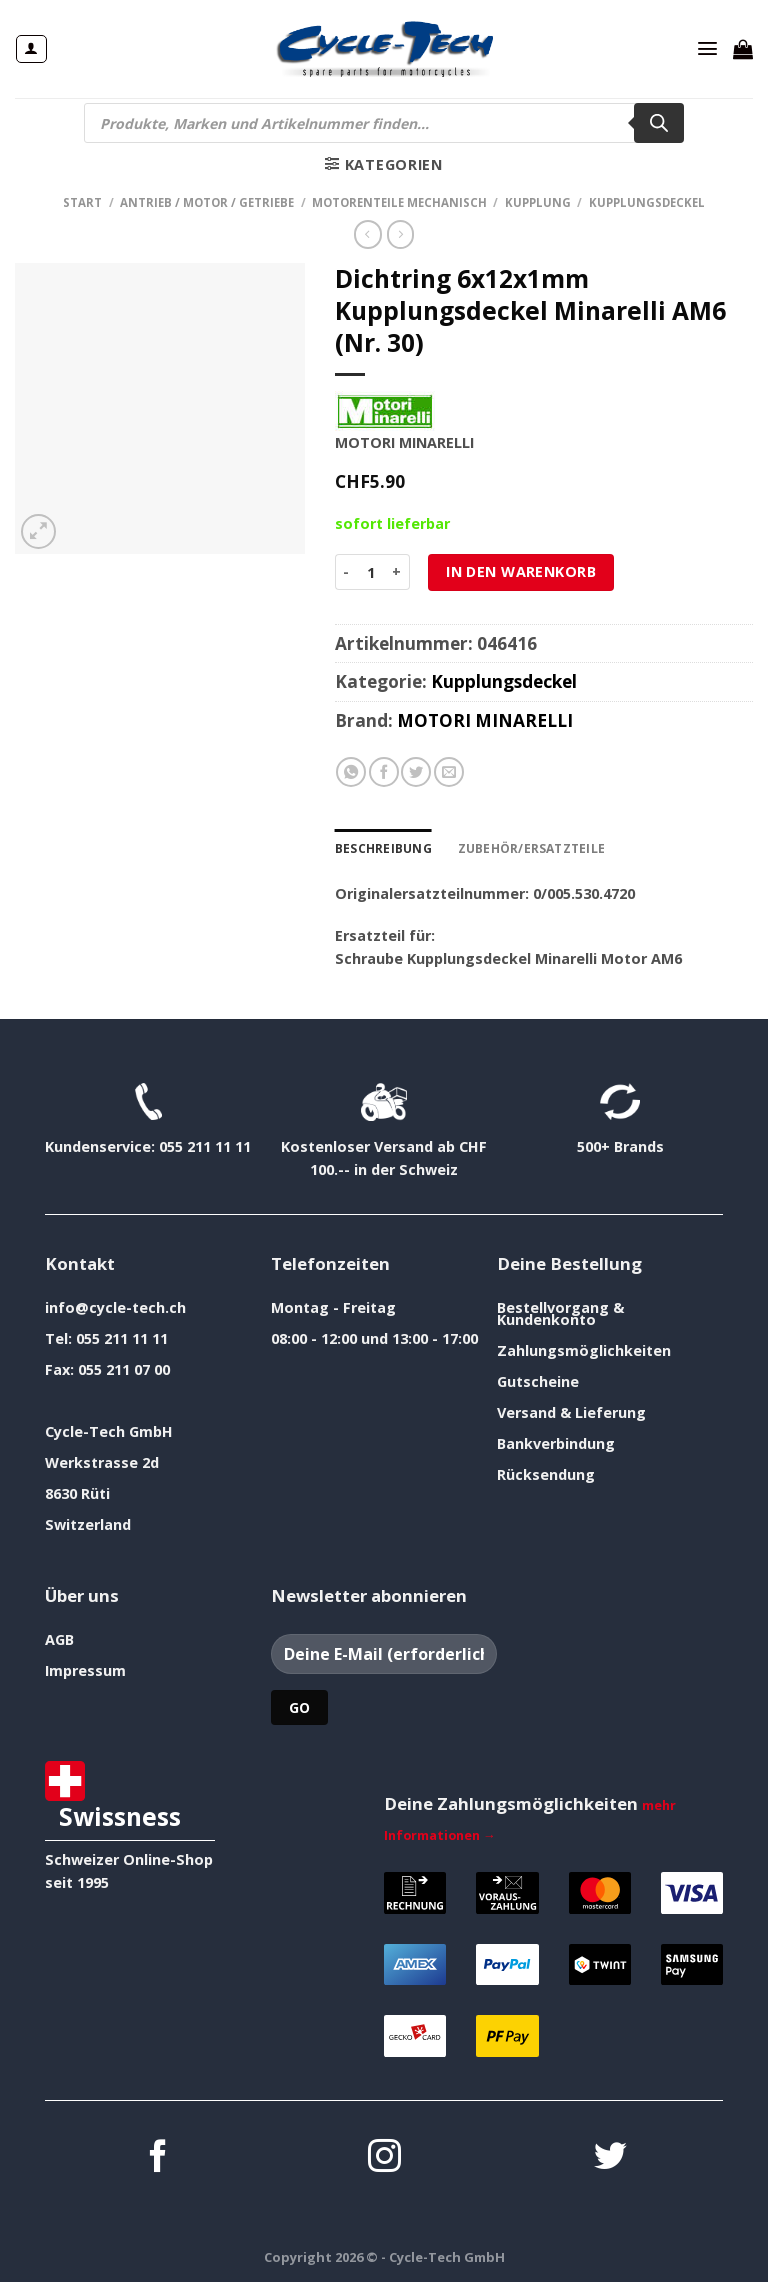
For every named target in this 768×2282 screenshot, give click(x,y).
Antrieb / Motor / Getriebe (207, 202)
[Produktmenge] (370, 572)
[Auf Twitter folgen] (610, 2157)
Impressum (85, 1669)
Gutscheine (538, 1380)
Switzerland (88, 1523)
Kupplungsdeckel (647, 202)
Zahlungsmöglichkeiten (584, 1349)
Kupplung (538, 202)
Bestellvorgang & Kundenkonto (560, 1312)
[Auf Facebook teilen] (384, 772)
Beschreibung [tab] (382, 847)
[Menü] (708, 49)
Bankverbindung (556, 1442)
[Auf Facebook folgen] (158, 2157)
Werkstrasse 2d (102, 1461)
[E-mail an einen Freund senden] (449, 772)
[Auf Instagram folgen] (384, 2157)
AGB (59, 1638)
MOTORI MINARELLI (485, 720)
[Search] (659, 123)
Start (82, 202)
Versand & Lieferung (571, 1411)
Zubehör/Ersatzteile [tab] (526, 847)
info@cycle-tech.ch (115, 1306)
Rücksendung (546, 1473)
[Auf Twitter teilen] (416, 772)
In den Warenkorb (521, 571)
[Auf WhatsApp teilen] (351, 772)
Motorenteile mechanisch (399, 202)
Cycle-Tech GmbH (109, 1430)
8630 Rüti (77, 1492)
